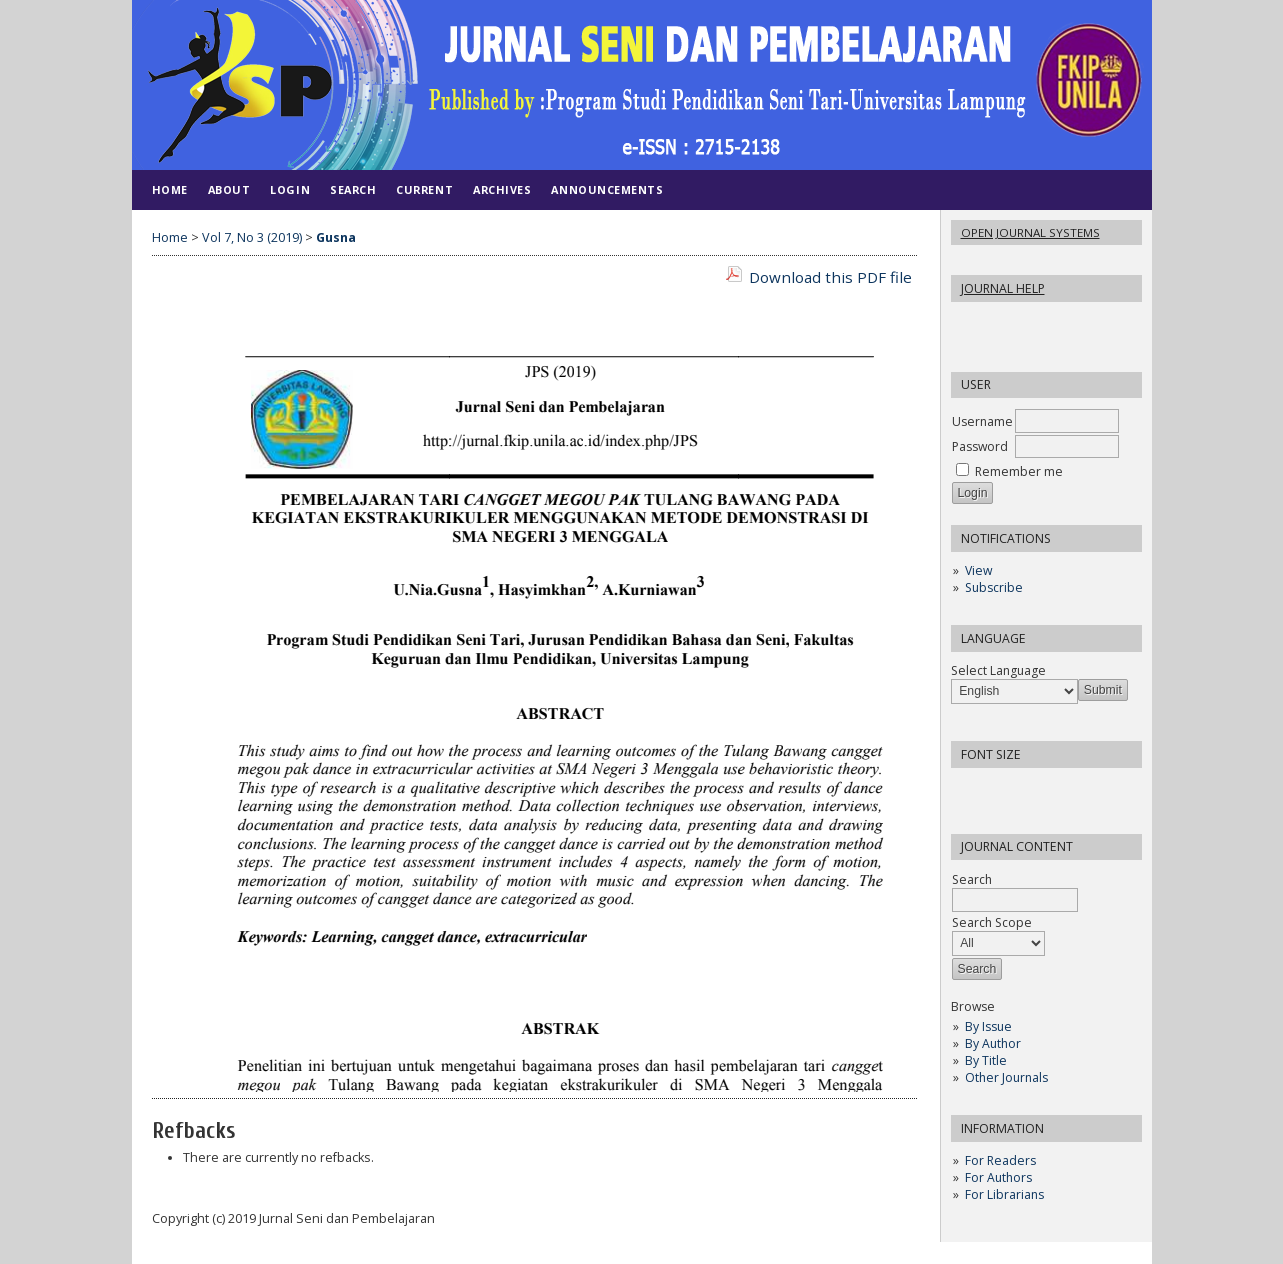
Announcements (607, 189)
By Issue (988, 1026)
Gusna (336, 237)
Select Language (998, 670)
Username (982, 421)
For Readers (1000, 1160)
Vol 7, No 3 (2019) (252, 237)
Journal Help (1003, 288)
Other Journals (1006, 1077)
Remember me (1019, 471)
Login (290, 189)
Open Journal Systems (1030, 232)
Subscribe (994, 587)
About (229, 189)
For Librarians (1004, 1194)
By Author (993, 1043)
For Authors (998, 1177)
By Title (986, 1060)
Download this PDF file (830, 277)
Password (980, 446)
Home (170, 189)
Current (424, 189)
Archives (502, 189)
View (978, 570)
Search (353, 189)
